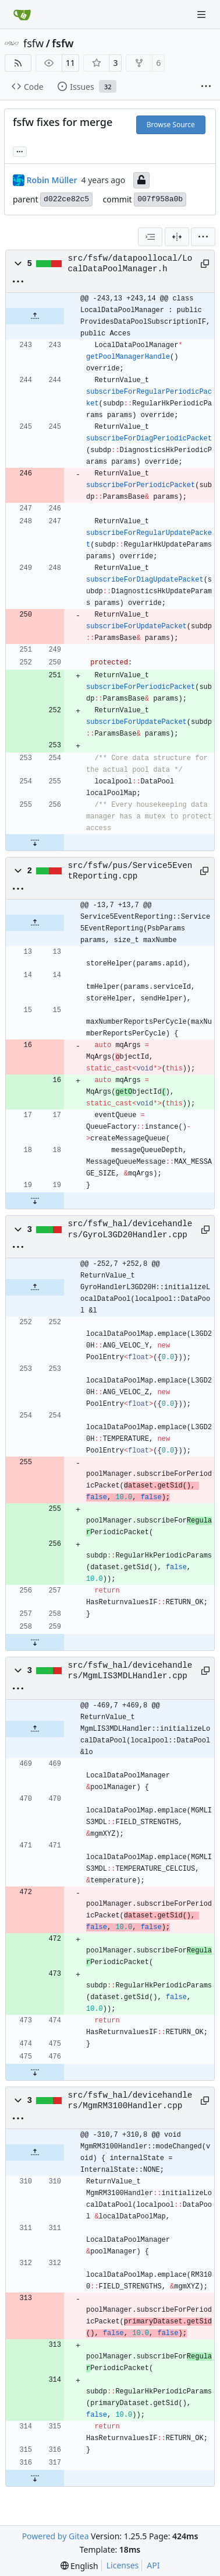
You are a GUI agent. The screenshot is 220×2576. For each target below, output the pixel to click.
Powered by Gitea (55, 2536)
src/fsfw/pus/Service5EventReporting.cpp (130, 871)
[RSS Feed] (18, 63)
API (153, 2565)
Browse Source (171, 125)
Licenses (123, 2565)
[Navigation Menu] (202, 14)
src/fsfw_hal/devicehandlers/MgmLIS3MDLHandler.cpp (130, 1671)
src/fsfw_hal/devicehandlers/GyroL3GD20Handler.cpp (130, 1229)
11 (70, 62)
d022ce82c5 (66, 199)
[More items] (206, 87)
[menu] (203, 237)
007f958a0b (160, 199)
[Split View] (177, 237)
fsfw (33, 43)
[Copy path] (203, 264)
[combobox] (150, 237)
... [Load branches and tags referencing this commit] (19, 150)
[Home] (22, 14)
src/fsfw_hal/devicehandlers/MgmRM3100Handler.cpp (130, 2100)
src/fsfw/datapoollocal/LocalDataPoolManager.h (130, 264)
